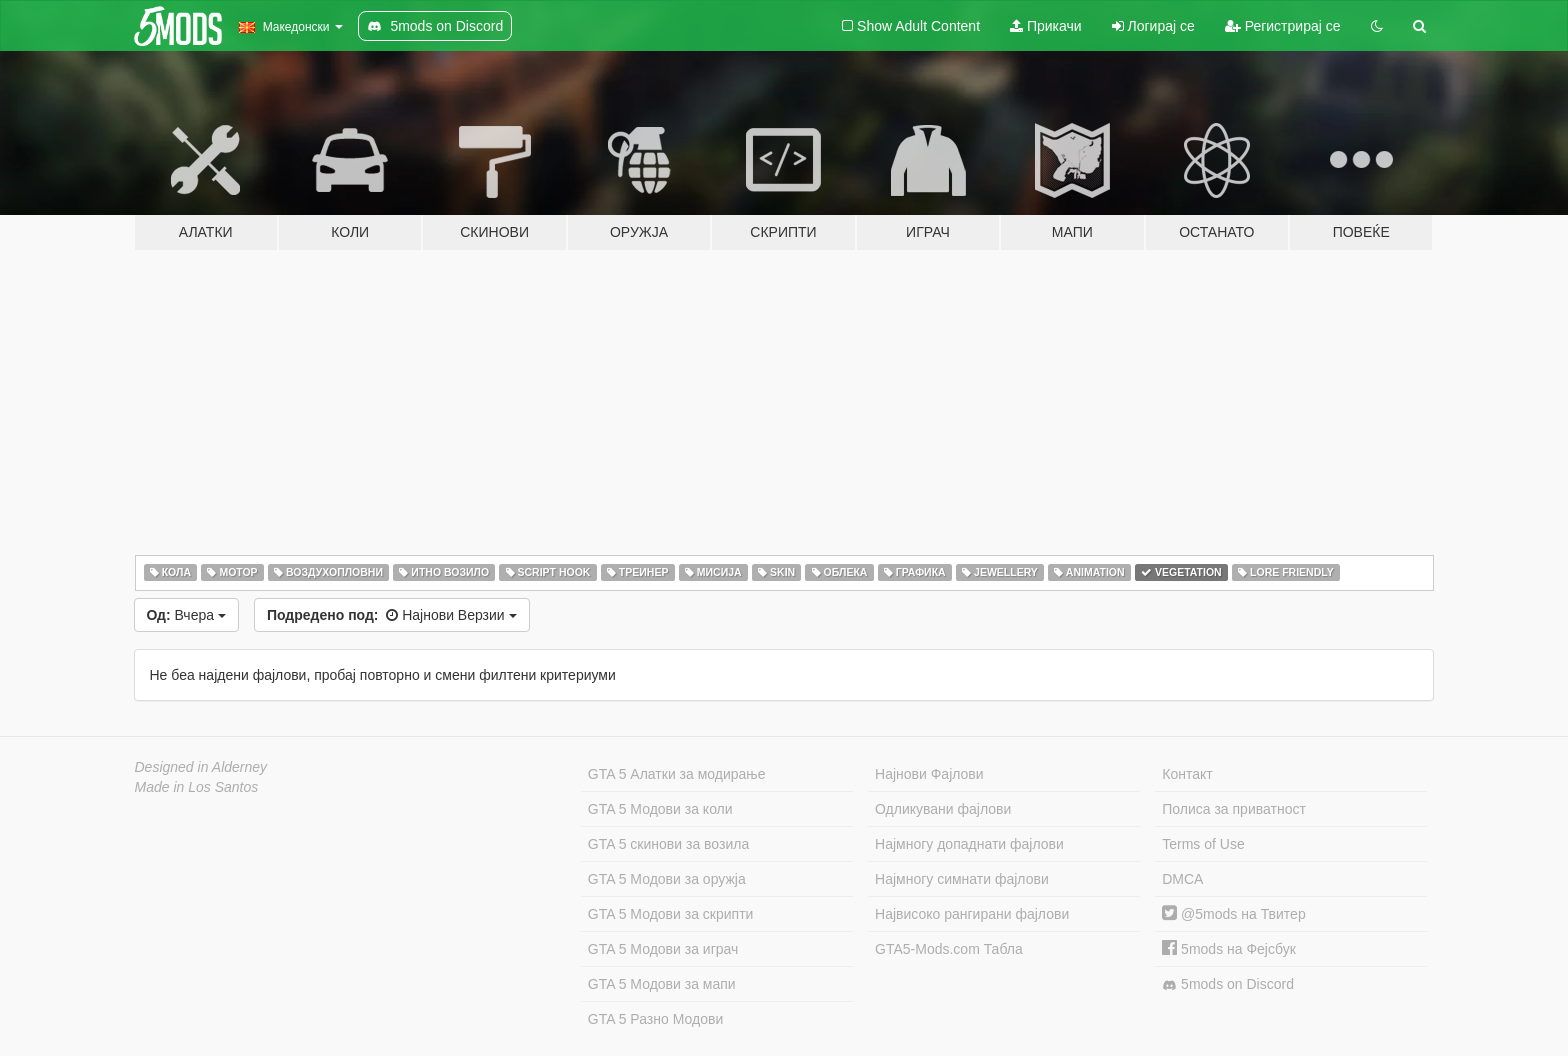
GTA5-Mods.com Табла (949, 949)
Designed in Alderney (201, 767)
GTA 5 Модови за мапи (662, 984)
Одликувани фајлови (943, 809)
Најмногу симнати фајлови (962, 879)
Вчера (186, 615)
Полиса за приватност (1234, 809)
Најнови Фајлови (929, 774)
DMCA (1182, 879)
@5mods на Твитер (1233, 914)
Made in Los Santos (197, 787)
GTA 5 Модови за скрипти (671, 914)
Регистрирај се (1283, 26)
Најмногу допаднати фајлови (969, 844)
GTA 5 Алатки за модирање (677, 774)
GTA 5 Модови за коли (660, 809)
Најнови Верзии (392, 615)
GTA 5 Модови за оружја (667, 879)
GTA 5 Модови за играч (663, 949)
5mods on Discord (1228, 984)
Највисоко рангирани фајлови (972, 914)
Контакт (1187, 774)
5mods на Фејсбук (1229, 949)
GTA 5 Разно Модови (655, 1019)
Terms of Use (1203, 844)
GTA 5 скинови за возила (668, 844)
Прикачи (1046, 26)
